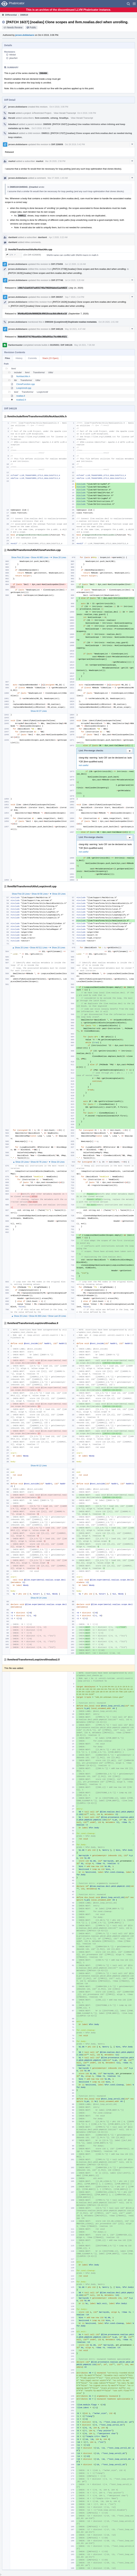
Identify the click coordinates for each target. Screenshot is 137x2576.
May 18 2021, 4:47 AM (75, 329)
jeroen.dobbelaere (24, 35)
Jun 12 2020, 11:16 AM (75, 264)
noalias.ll (20, 396)
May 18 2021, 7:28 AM (84, 345)
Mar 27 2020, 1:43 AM (58, 178)
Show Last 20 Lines (57, 1316)
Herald (11, 113)
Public (33, 27)
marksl (11, 161)
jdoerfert (13, 58)
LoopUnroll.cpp (23, 388)
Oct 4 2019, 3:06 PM (58, 107)
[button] (134, 3)
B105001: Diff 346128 (61, 345)
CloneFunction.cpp (25, 384)
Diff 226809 (57, 144)
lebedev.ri (13, 124)
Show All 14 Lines (39, 1598)
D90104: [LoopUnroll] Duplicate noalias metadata (71, 322)
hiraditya (63, 118)
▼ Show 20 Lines (58, 557)
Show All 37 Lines (39, 711)
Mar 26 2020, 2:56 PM (55, 161)
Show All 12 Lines (39, 1465)
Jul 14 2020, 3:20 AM (74, 280)
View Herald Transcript (65, 113)
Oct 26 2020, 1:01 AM (108, 322)
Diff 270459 (57, 264)
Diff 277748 (57, 280)
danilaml (12, 237)
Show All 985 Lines (39, 557)
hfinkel (12, 54)
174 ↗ (10, 254)
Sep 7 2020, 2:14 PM (74, 297)
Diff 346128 (57, 329)
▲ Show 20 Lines (20, 947)
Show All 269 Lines (37, 1316)
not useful (83, 765)
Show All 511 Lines (38, 947)
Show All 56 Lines (40, 894)
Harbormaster (15, 345)
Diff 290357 (57, 297)
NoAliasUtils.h (23, 376)
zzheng (54, 118)
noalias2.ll (21, 399)
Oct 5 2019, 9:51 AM (41, 128)
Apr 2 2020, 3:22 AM (58, 237)
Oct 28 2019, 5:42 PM (75, 144)
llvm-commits (42, 118)
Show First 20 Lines (20, 557)
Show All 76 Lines (39, 1162)
